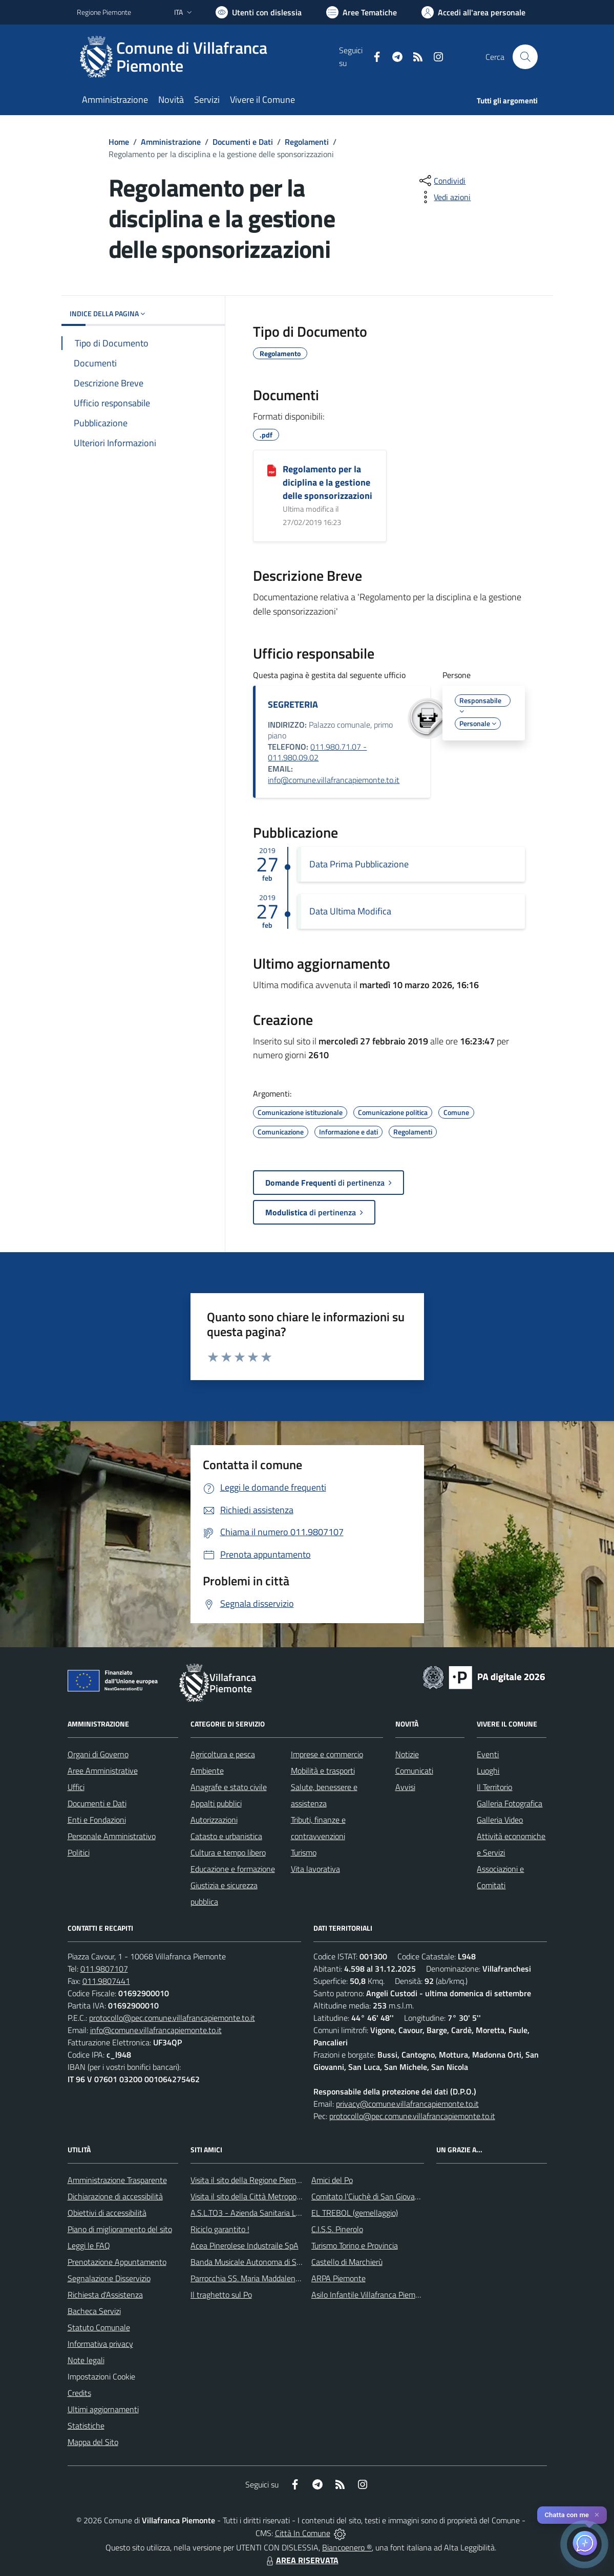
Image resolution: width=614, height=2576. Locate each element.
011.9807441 (106, 1981)
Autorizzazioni (214, 1820)
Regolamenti (307, 142)
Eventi (488, 1754)
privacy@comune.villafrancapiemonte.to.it (407, 2104)
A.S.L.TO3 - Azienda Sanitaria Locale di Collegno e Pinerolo (289, 2213)
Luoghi (488, 1770)
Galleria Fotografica (509, 1803)
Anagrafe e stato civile (228, 1787)
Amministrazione (171, 142)
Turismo (303, 1852)
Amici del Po (332, 2180)
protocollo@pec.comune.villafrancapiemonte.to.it (172, 2018)
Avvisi (405, 1787)
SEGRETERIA (293, 704)
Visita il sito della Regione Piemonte (251, 2180)
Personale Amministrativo (112, 1836)
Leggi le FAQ (89, 2245)
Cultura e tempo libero (228, 1852)
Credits (79, 2393)
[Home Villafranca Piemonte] (208, 57)
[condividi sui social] (441, 180)
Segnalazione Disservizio (109, 2278)
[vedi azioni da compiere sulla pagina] (444, 197)
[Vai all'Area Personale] (473, 12)
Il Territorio (494, 1787)
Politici (79, 1852)
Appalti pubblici (216, 1803)
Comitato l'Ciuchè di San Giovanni (368, 2196)
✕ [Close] (597, 2515)
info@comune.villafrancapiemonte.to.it (333, 780)
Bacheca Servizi (94, 2311)
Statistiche (86, 2425)
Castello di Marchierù (347, 2262)
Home (119, 142)
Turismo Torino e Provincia (354, 2245)
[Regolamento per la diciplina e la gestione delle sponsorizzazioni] (272, 470)
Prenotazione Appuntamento (117, 2262)
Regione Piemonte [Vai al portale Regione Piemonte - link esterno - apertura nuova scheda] (104, 12)
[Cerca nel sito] (525, 57)
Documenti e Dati (243, 142)
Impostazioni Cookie (101, 2376)
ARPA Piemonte (338, 2278)
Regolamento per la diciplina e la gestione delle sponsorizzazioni (327, 482)
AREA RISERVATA (301, 2560)
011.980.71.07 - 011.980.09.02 (317, 752)
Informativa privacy (100, 2344)
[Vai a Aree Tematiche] (361, 12)
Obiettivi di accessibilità (107, 2213)
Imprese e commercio (327, 1754)
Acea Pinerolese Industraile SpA (244, 2245)
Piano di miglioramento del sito (120, 2229)
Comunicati (414, 1770)
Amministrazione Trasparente (117, 2180)
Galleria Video (500, 1820)
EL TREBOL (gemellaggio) (354, 2213)
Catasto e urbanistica (226, 1836)
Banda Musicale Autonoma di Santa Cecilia (263, 2262)
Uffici (76, 1787)
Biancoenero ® (347, 2547)
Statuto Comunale (99, 2327)
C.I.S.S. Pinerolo (337, 2229)
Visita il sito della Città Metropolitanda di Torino (270, 2196)
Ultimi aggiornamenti (103, 2409)
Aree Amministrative (103, 1770)
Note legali (86, 2360)
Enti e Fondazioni (97, 1820)
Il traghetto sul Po (221, 2294)
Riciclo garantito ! (219, 2229)
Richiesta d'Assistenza (105, 2294)
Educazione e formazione (232, 1869)
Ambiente (207, 1770)
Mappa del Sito (93, 2442)
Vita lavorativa (315, 1869)
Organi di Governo (98, 1754)
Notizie (407, 1754)
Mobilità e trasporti (323, 1770)
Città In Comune (302, 2533)
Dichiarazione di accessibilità (115, 2196)
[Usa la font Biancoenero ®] (258, 12)
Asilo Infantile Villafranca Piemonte (371, 2294)
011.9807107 (104, 1968)
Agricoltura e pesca (222, 1754)
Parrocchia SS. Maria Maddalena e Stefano (262, 2278)
